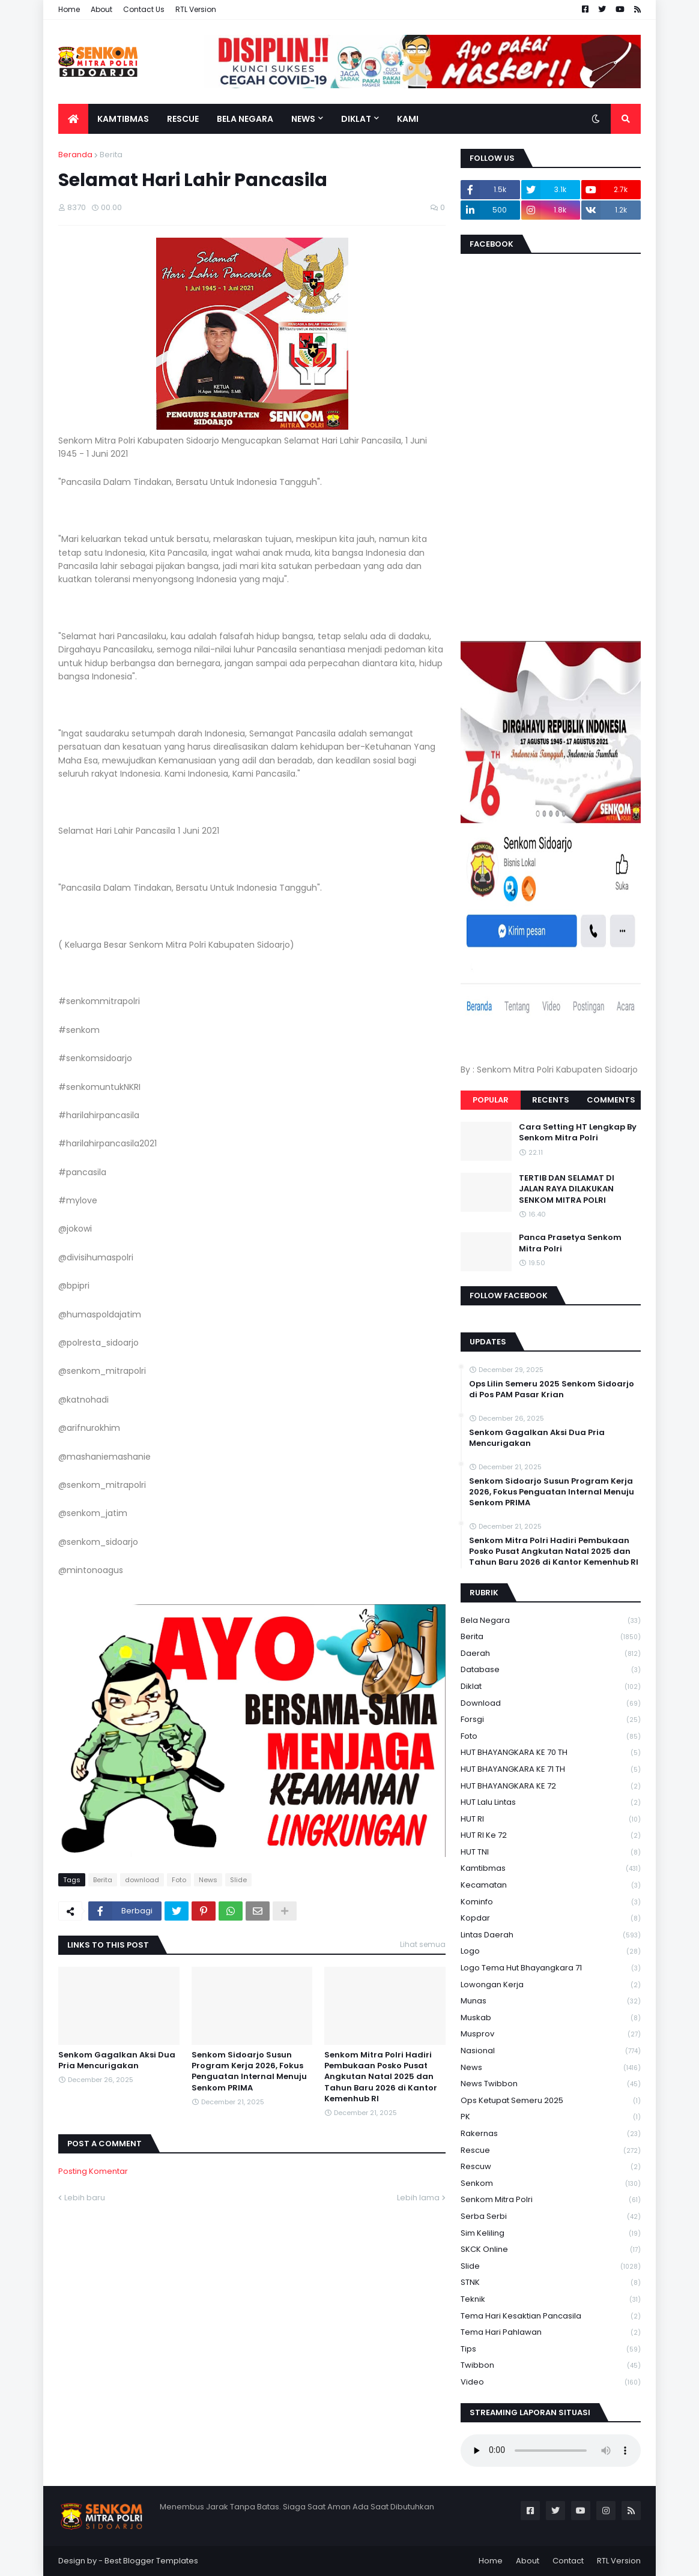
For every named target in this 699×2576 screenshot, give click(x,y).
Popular (491, 1100)
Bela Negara (551, 1621)
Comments (611, 1100)
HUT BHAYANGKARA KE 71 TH (551, 1769)
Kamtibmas (551, 1868)
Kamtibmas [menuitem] (123, 119)
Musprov (551, 2034)
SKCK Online (551, 2249)
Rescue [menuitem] (183, 119)
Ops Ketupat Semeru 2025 (551, 2101)
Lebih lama (418, 2197)
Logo (551, 1951)
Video (551, 2382)
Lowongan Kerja (551, 1985)
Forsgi (551, 1720)
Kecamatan (551, 1885)
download (142, 1880)
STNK (551, 2283)
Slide (238, 1880)
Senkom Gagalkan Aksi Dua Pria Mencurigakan (116, 2060)
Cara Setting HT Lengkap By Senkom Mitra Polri (578, 1132)
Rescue (551, 2150)
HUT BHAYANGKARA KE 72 (551, 1786)
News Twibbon (551, 2084)
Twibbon (551, 2365)
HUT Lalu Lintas (551, 1802)
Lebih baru (84, 2197)
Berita (111, 154)
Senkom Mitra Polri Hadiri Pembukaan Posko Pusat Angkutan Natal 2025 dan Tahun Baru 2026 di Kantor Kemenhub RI (380, 2077)
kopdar (551, 1918)
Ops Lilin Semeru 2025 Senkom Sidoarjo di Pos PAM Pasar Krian (551, 1389)
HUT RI (551, 1819)
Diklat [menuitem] (356, 119)
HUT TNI (551, 1852)
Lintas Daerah (551, 1935)
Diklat (551, 1687)
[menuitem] (73, 119)
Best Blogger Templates (151, 2560)
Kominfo (551, 1902)
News (208, 1880)
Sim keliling (551, 2233)
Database (551, 1670)
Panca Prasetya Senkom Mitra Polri (570, 1243)
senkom (551, 2183)
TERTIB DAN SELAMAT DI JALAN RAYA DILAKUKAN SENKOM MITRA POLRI (566, 1189)
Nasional (551, 2051)
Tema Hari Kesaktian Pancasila (551, 2316)
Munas (551, 2001)
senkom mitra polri (551, 2200)
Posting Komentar (93, 2171)
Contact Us (144, 9)
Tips (551, 2349)
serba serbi (551, 2216)
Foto (179, 1880)
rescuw (551, 2167)
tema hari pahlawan (551, 2332)
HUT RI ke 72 (551, 1835)
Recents (550, 1100)
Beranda (75, 154)
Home (69, 9)
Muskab (551, 2018)
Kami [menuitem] (408, 119)
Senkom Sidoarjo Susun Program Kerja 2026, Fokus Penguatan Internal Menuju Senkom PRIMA (249, 2071)
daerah (551, 1654)
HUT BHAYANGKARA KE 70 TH (551, 1753)
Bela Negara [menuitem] (245, 119)
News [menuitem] (303, 119)
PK (551, 2117)
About (101, 9)
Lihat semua (423, 1944)
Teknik (551, 2299)
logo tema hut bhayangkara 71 (551, 1968)
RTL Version (195, 9)
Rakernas (551, 2134)
